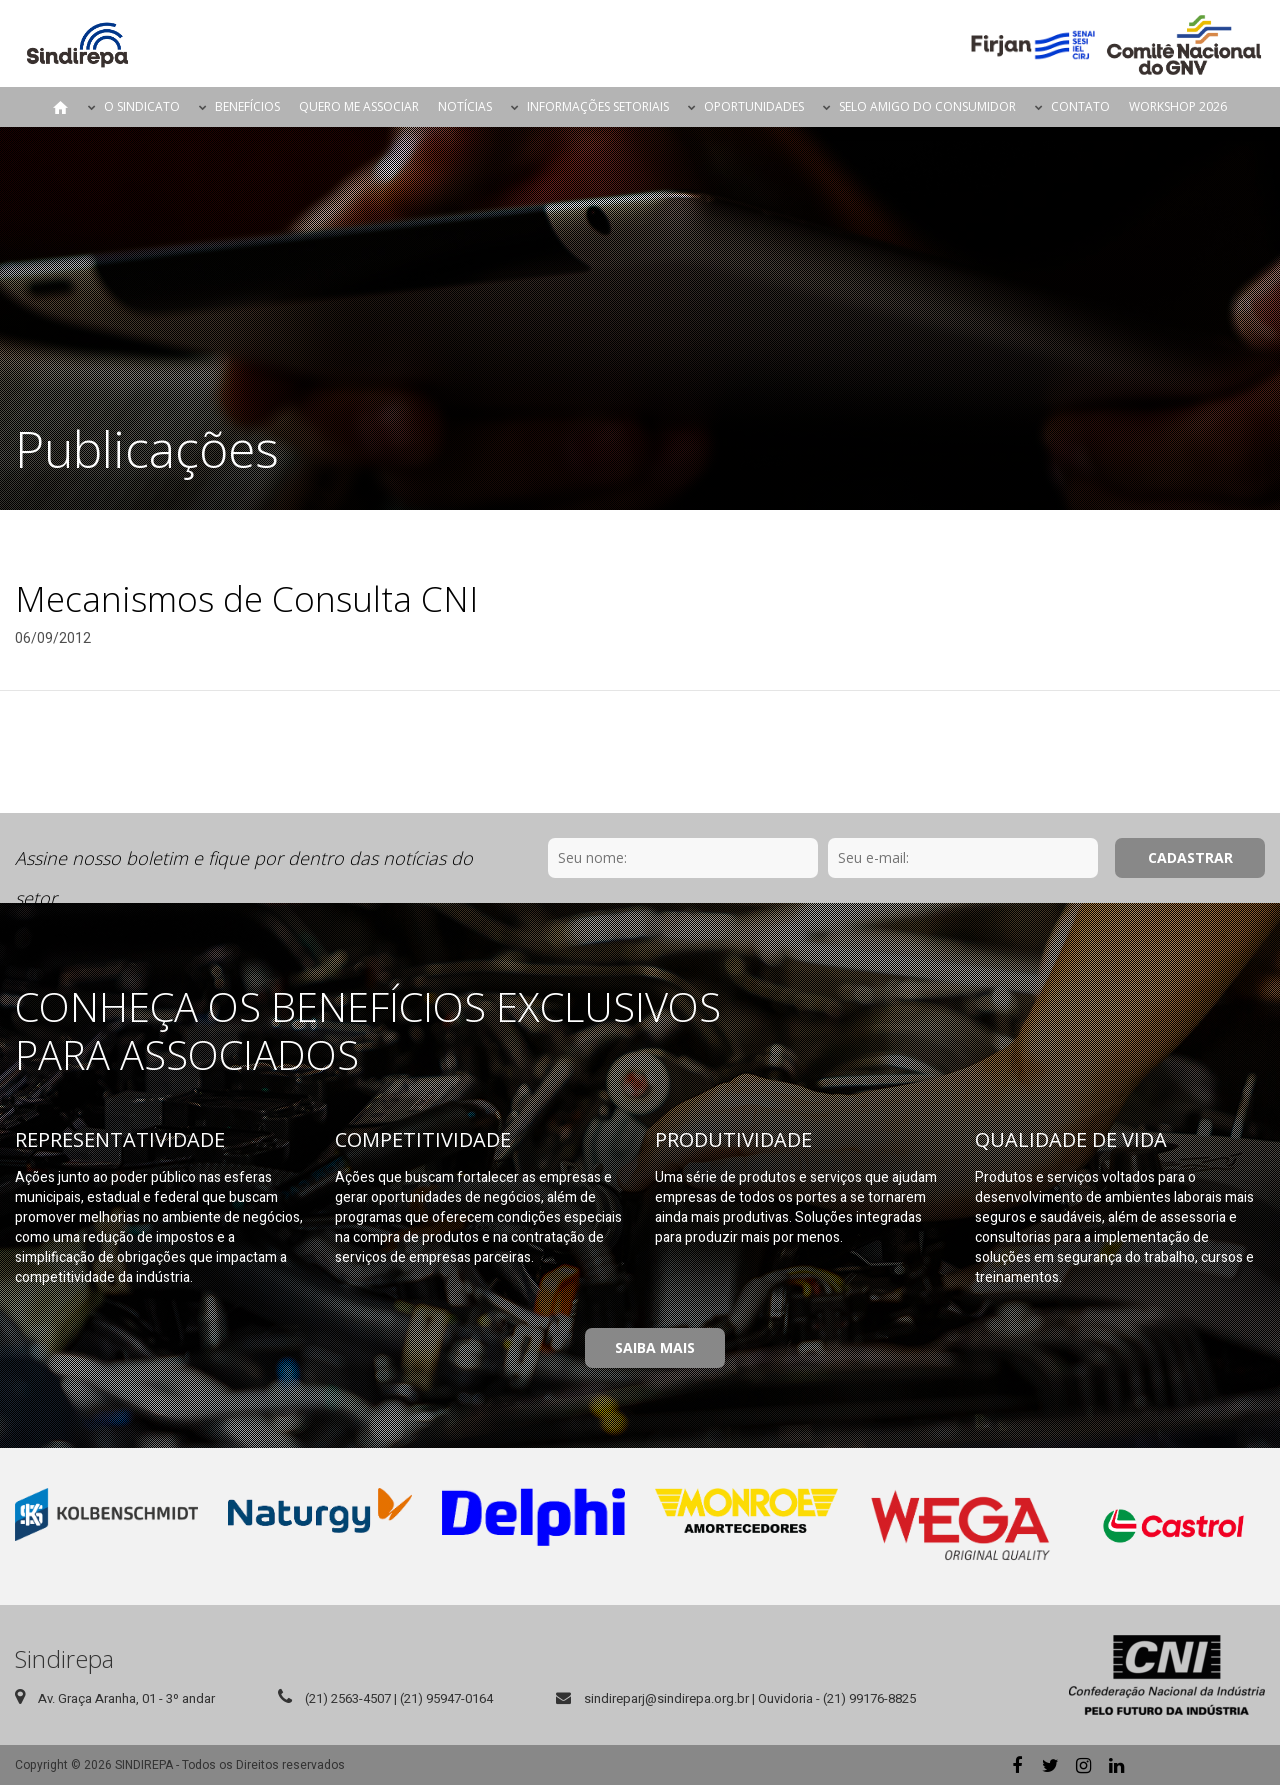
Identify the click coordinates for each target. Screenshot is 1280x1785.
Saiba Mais (655, 1347)
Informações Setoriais (598, 106)
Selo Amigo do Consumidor (927, 106)
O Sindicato (142, 106)
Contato (1080, 106)
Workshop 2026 (1178, 106)
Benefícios (247, 106)
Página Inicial (61, 107)
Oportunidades (754, 106)
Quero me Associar (359, 106)
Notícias (465, 106)
